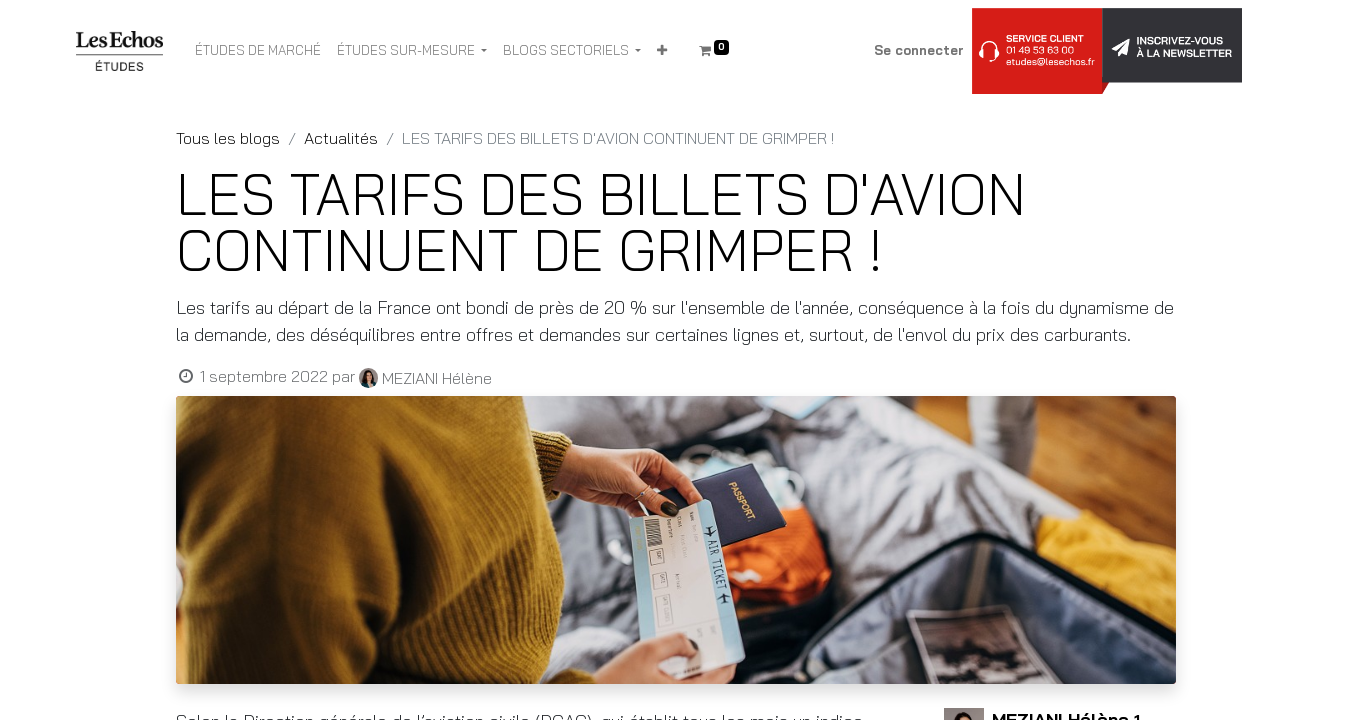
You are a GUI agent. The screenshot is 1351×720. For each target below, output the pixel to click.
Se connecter (919, 50)
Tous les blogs (228, 138)
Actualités (341, 138)
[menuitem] (258, 51)
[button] (662, 51)
